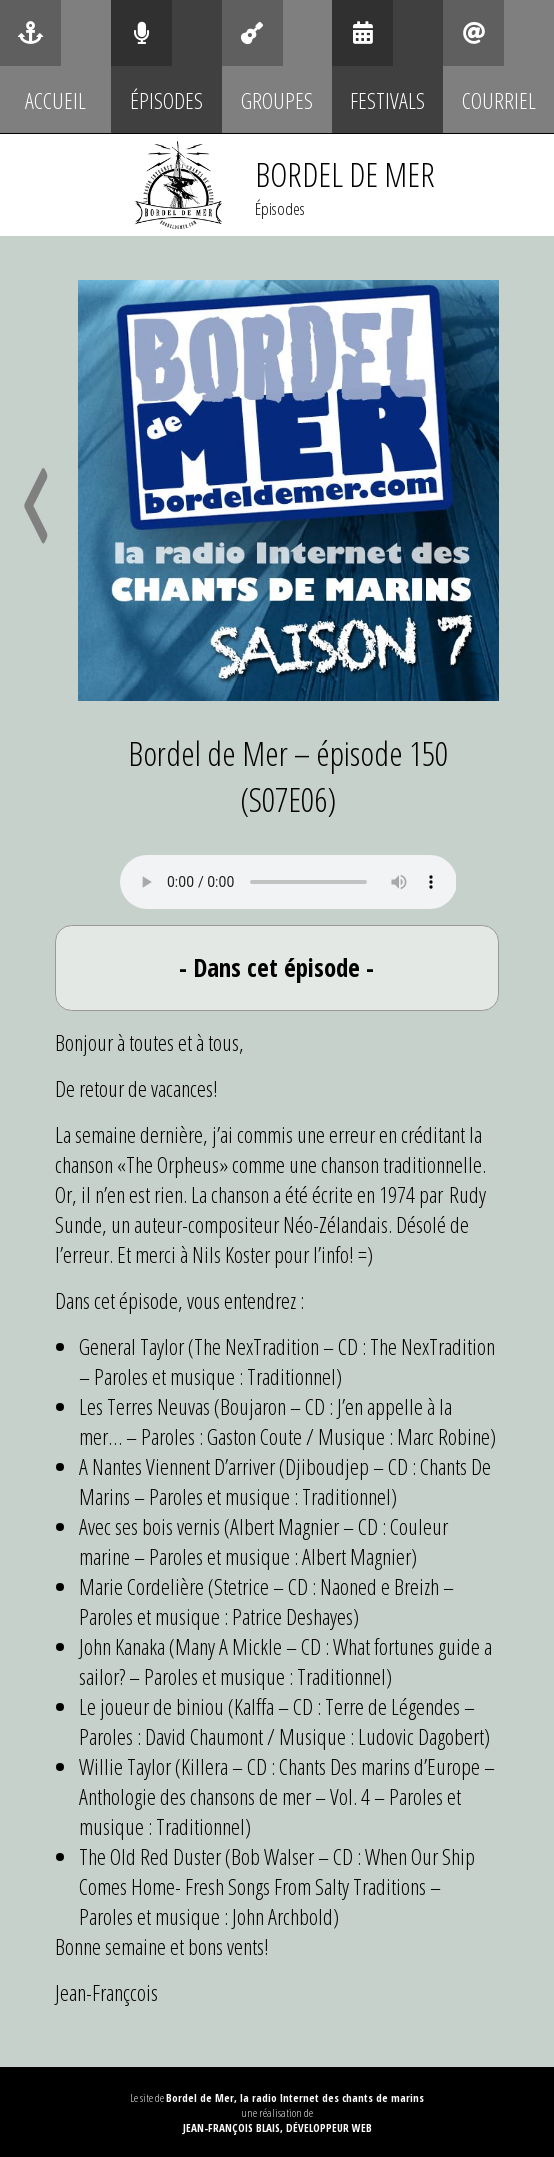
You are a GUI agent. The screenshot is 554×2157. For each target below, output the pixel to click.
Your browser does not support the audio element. (288, 882)
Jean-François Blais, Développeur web (277, 2127)
